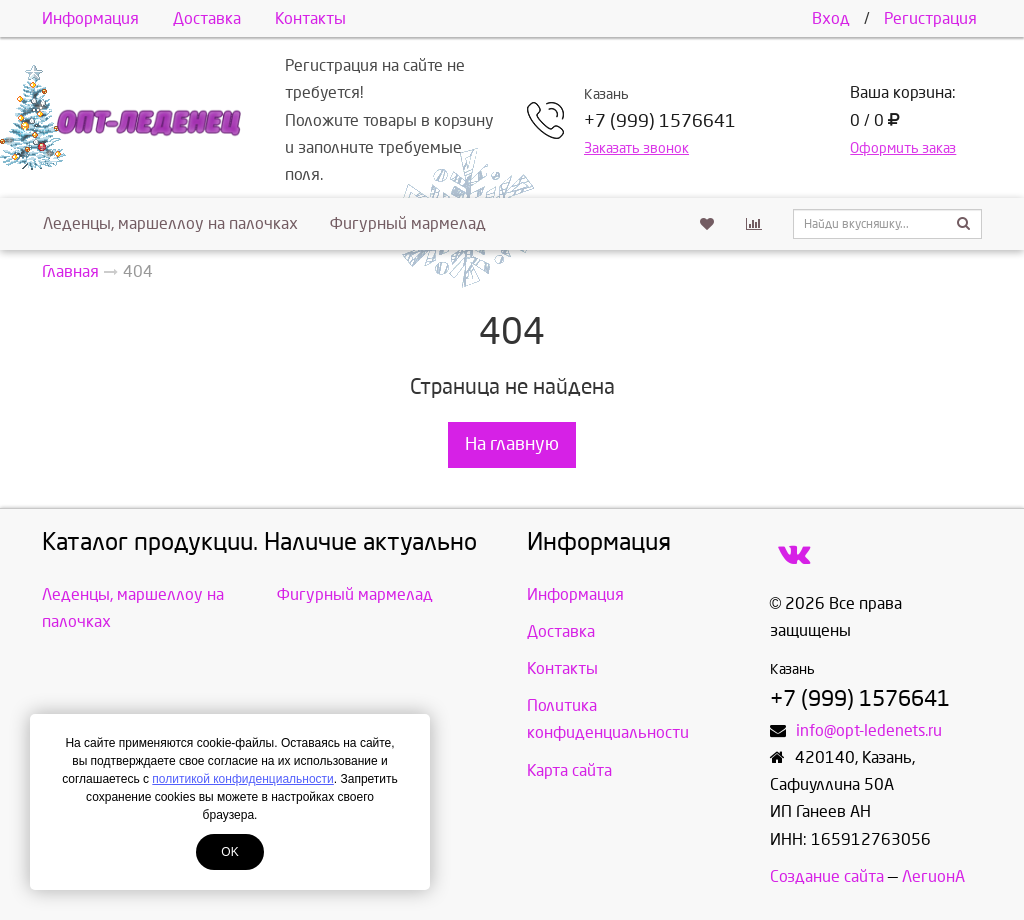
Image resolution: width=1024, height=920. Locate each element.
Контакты (310, 18)
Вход (831, 18)
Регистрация (930, 18)
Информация (90, 18)
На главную (512, 444)
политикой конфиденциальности (242, 779)
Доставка (207, 18)
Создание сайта (827, 876)
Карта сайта (569, 770)
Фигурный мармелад (408, 223)
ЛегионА (933, 876)
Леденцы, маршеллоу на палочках (170, 223)
